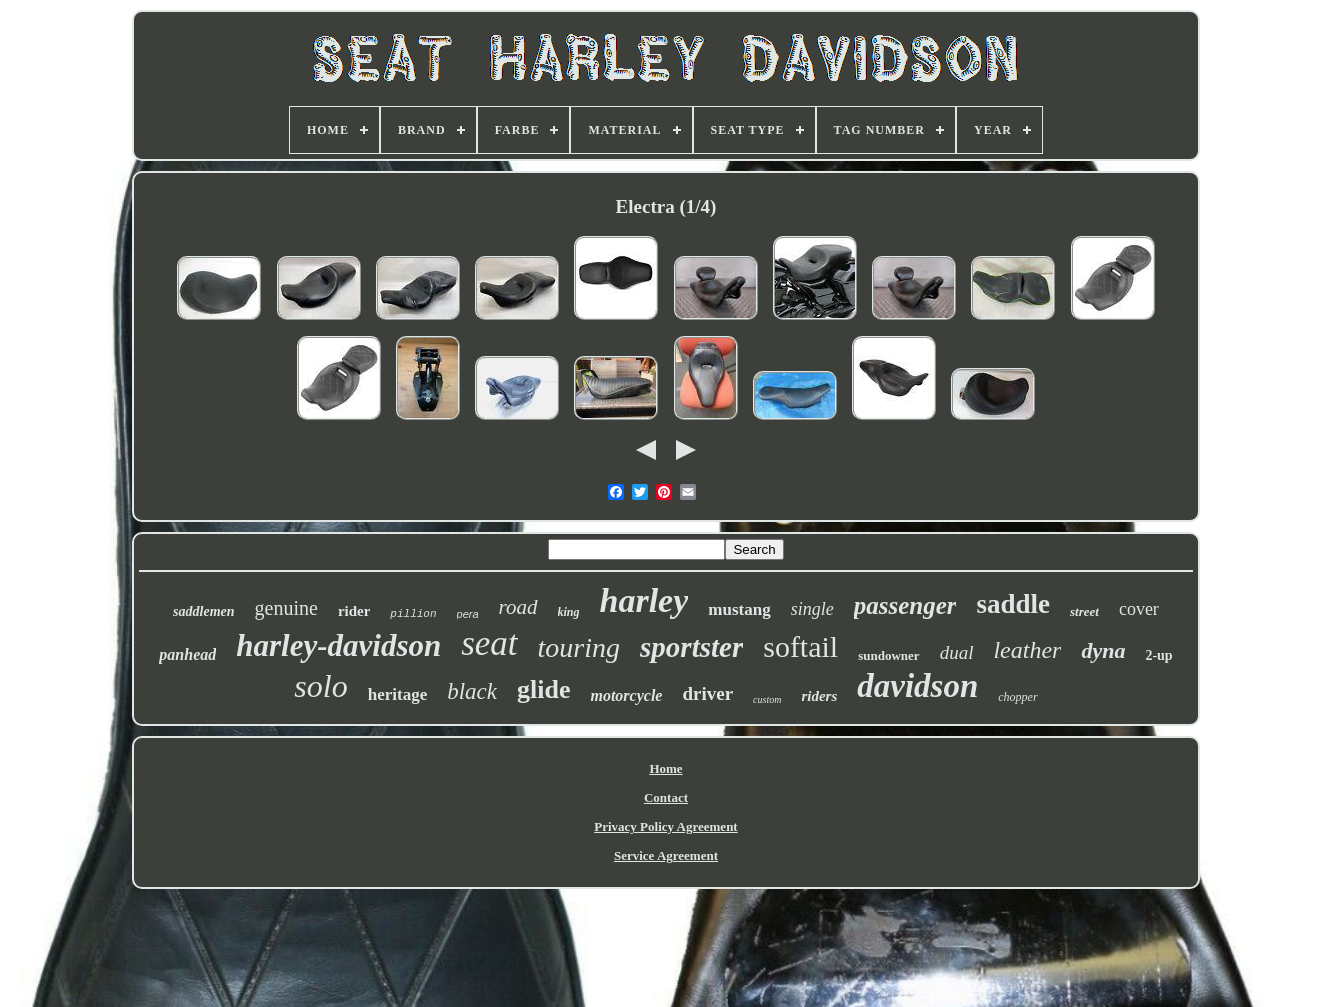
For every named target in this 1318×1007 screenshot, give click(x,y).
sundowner (888, 655)
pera (468, 614)
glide (543, 689)
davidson (917, 686)
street (1084, 611)
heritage (397, 694)
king (569, 612)
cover (1139, 609)
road (518, 607)
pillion (413, 614)
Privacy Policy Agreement (665, 826)
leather (1027, 650)
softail (800, 646)
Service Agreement (666, 855)
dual (957, 652)
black (472, 691)
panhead (187, 654)
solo (320, 686)
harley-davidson (338, 645)
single (812, 609)
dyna (1103, 650)
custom (767, 699)
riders (819, 696)
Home (665, 768)
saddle (1013, 604)
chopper (1017, 697)
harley (644, 600)
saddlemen (203, 611)
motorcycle (626, 695)
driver (707, 693)
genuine (286, 608)
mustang (739, 609)
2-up (1158, 655)
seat (489, 643)
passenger (905, 605)
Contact (666, 797)
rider (354, 611)
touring (579, 647)
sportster (691, 647)
